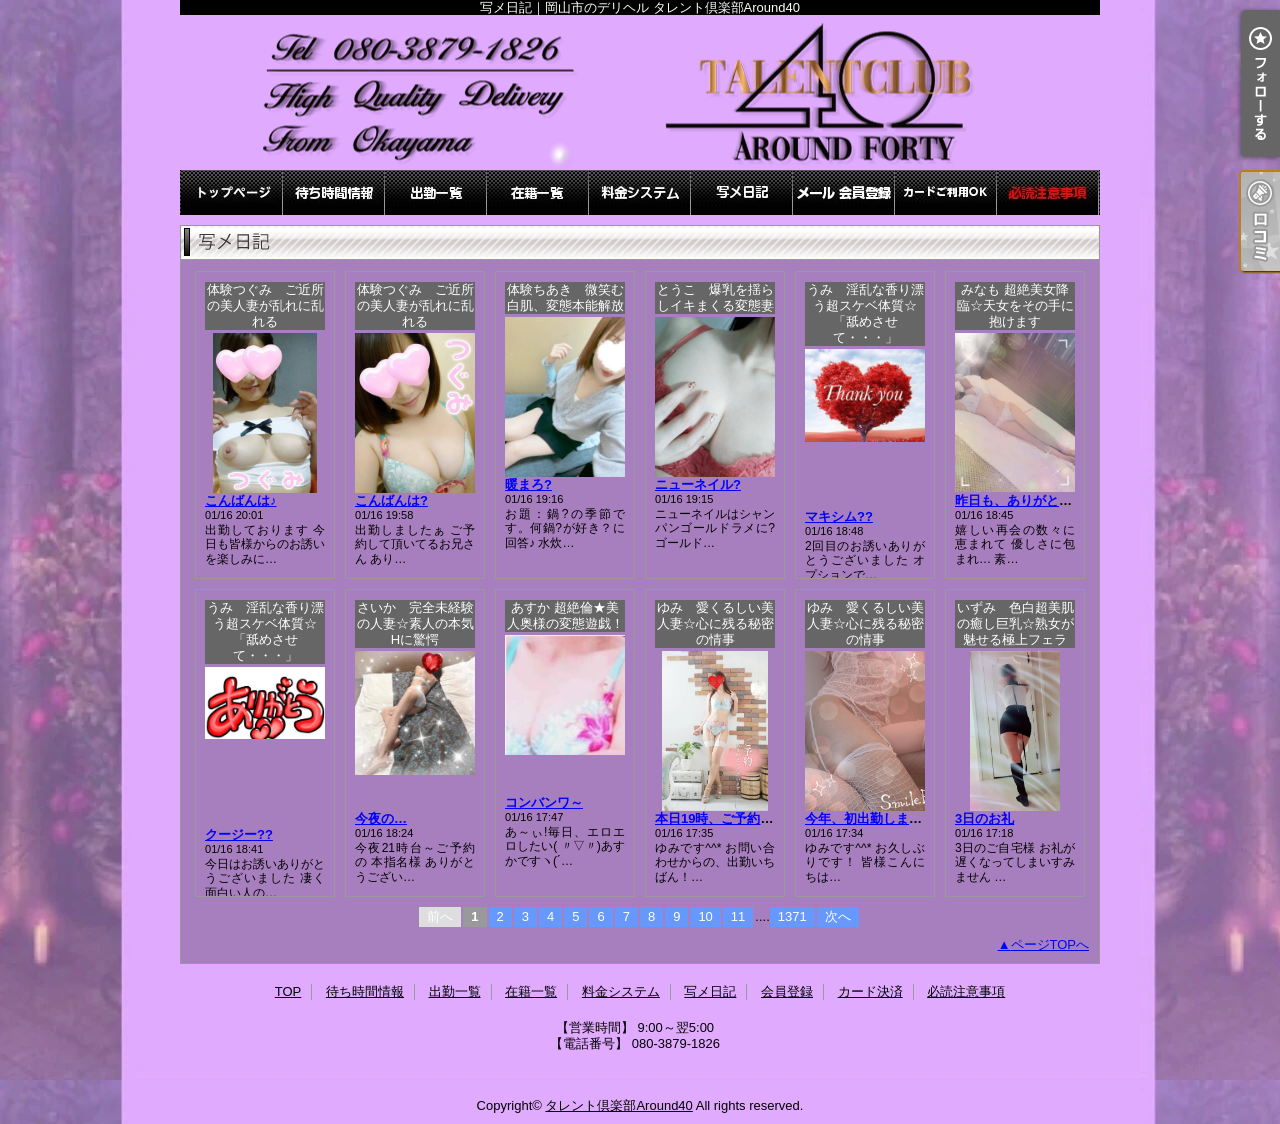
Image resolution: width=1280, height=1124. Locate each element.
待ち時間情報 (334, 192)
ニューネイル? (698, 484)
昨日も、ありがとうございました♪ (1056, 500)
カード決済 (946, 192)
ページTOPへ (1050, 944)
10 (705, 916)
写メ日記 (742, 192)
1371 (792, 916)
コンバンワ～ (544, 802)
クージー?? (239, 834)
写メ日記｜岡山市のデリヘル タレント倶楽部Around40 (640, 92)
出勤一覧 (436, 192)
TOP (232, 192)
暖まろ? (528, 484)
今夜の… (381, 818)
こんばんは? (391, 500)
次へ (838, 916)
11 (738, 916)
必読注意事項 (1048, 192)
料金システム (640, 192)
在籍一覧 (538, 192)
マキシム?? (839, 516)
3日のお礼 (984, 818)
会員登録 (844, 192)
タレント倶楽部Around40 (618, 1105)
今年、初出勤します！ (870, 818)
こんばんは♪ (241, 500)
